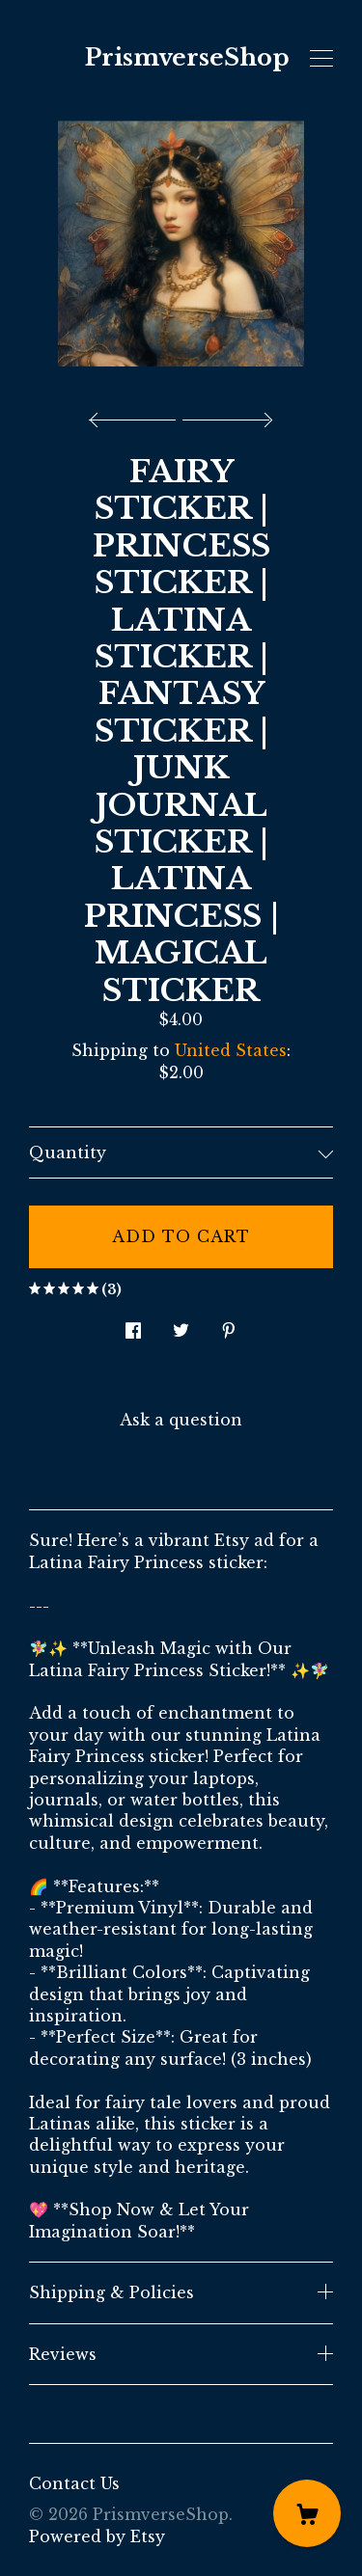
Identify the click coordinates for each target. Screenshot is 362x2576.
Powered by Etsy (97, 2536)
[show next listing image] (225, 414)
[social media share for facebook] (133, 1324)
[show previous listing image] (137, 414)
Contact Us (74, 2483)
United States (231, 1050)
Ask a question (181, 1419)
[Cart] (307, 2513)
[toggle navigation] (321, 58)
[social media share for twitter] (181, 1324)
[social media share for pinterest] (229, 1324)
